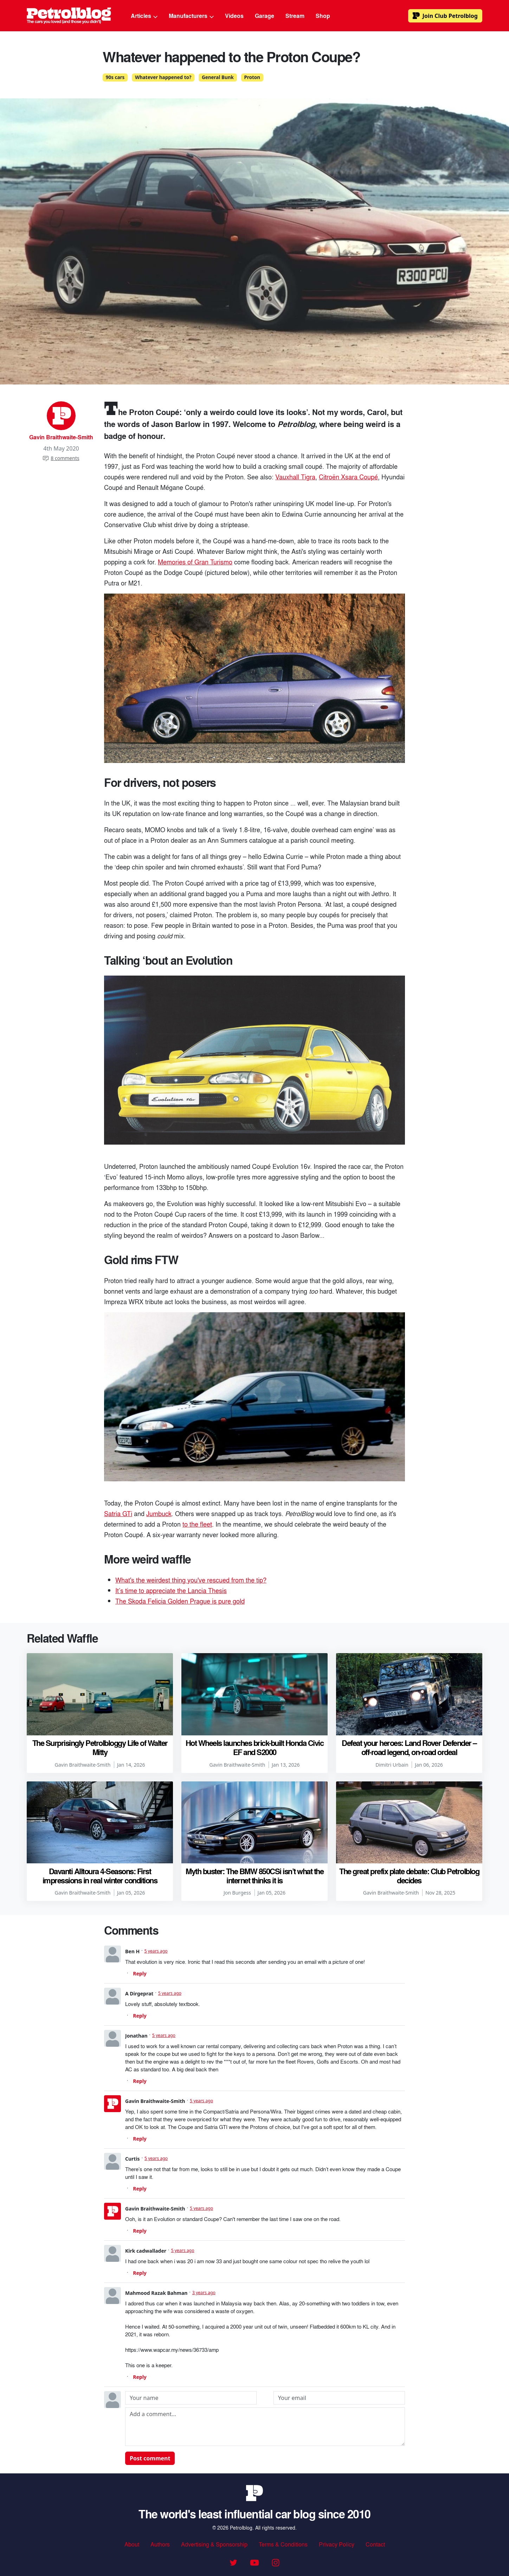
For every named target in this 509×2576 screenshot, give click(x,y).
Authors (160, 2544)
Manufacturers (191, 16)
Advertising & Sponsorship (214, 2544)
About (131, 2544)
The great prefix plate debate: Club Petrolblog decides (409, 1875)
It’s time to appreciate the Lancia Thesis (171, 1590)
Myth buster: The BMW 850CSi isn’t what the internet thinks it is (254, 1875)
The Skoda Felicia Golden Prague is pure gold (180, 1600)
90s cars (115, 77)
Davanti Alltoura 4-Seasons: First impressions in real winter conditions (100, 1875)
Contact (375, 2544)
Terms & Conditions (283, 2544)
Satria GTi (118, 1513)
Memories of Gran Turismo (195, 561)
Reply (140, 1973)
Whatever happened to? (163, 77)
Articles (144, 16)
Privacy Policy (336, 2544)
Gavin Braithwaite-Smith (61, 437)
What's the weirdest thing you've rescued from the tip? (190, 1579)
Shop (323, 16)
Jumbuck (159, 1513)
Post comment (150, 2458)
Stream (294, 16)
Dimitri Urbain (391, 1764)
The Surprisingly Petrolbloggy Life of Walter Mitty (100, 1747)
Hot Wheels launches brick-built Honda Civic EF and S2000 (255, 1747)
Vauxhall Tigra (295, 476)
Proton (252, 77)
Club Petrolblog (445, 16)
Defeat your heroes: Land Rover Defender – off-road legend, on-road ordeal (409, 1747)
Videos (234, 16)
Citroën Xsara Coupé (348, 476)
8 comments (61, 458)
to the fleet (197, 1523)
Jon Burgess (237, 1892)
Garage (264, 16)
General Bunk (218, 77)
